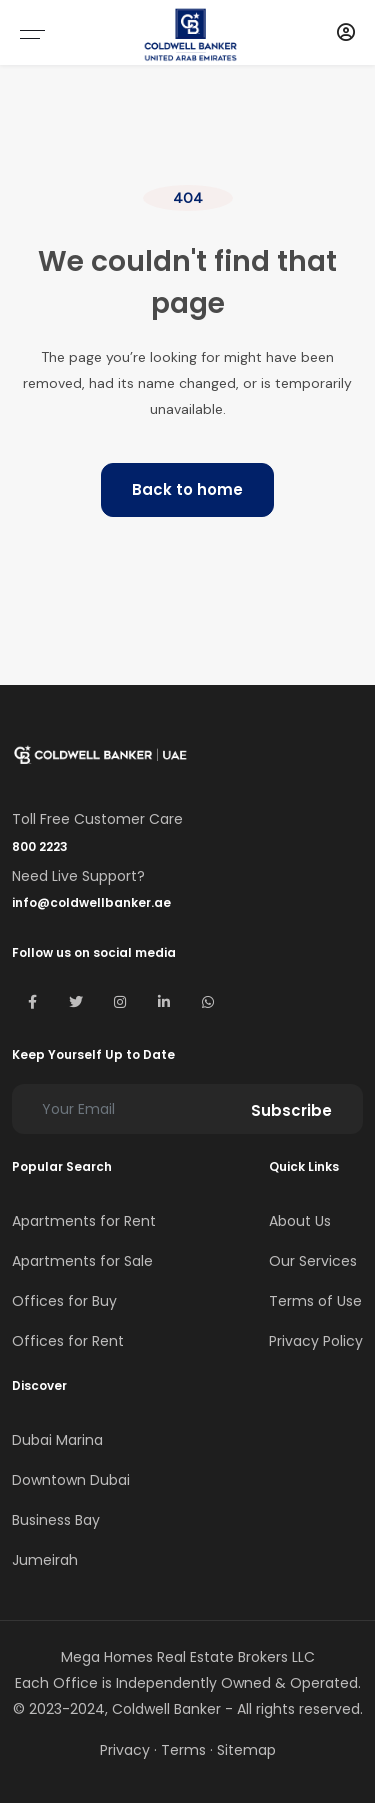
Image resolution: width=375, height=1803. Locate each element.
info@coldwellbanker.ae (91, 902)
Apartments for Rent (84, 1221)
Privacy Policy (316, 1341)
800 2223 (40, 846)
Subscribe (291, 1110)
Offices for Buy (64, 1301)
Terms (183, 1750)
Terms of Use (315, 1301)
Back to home (187, 489)
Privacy (125, 1750)
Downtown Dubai (71, 1480)
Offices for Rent (68, 1341)
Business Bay (56, 1520)
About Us (300, 1221)
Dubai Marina (57, 1440)
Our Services (313, 1261)
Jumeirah (45, 1560)
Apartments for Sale (82, 1261)
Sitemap (246, 1750)
